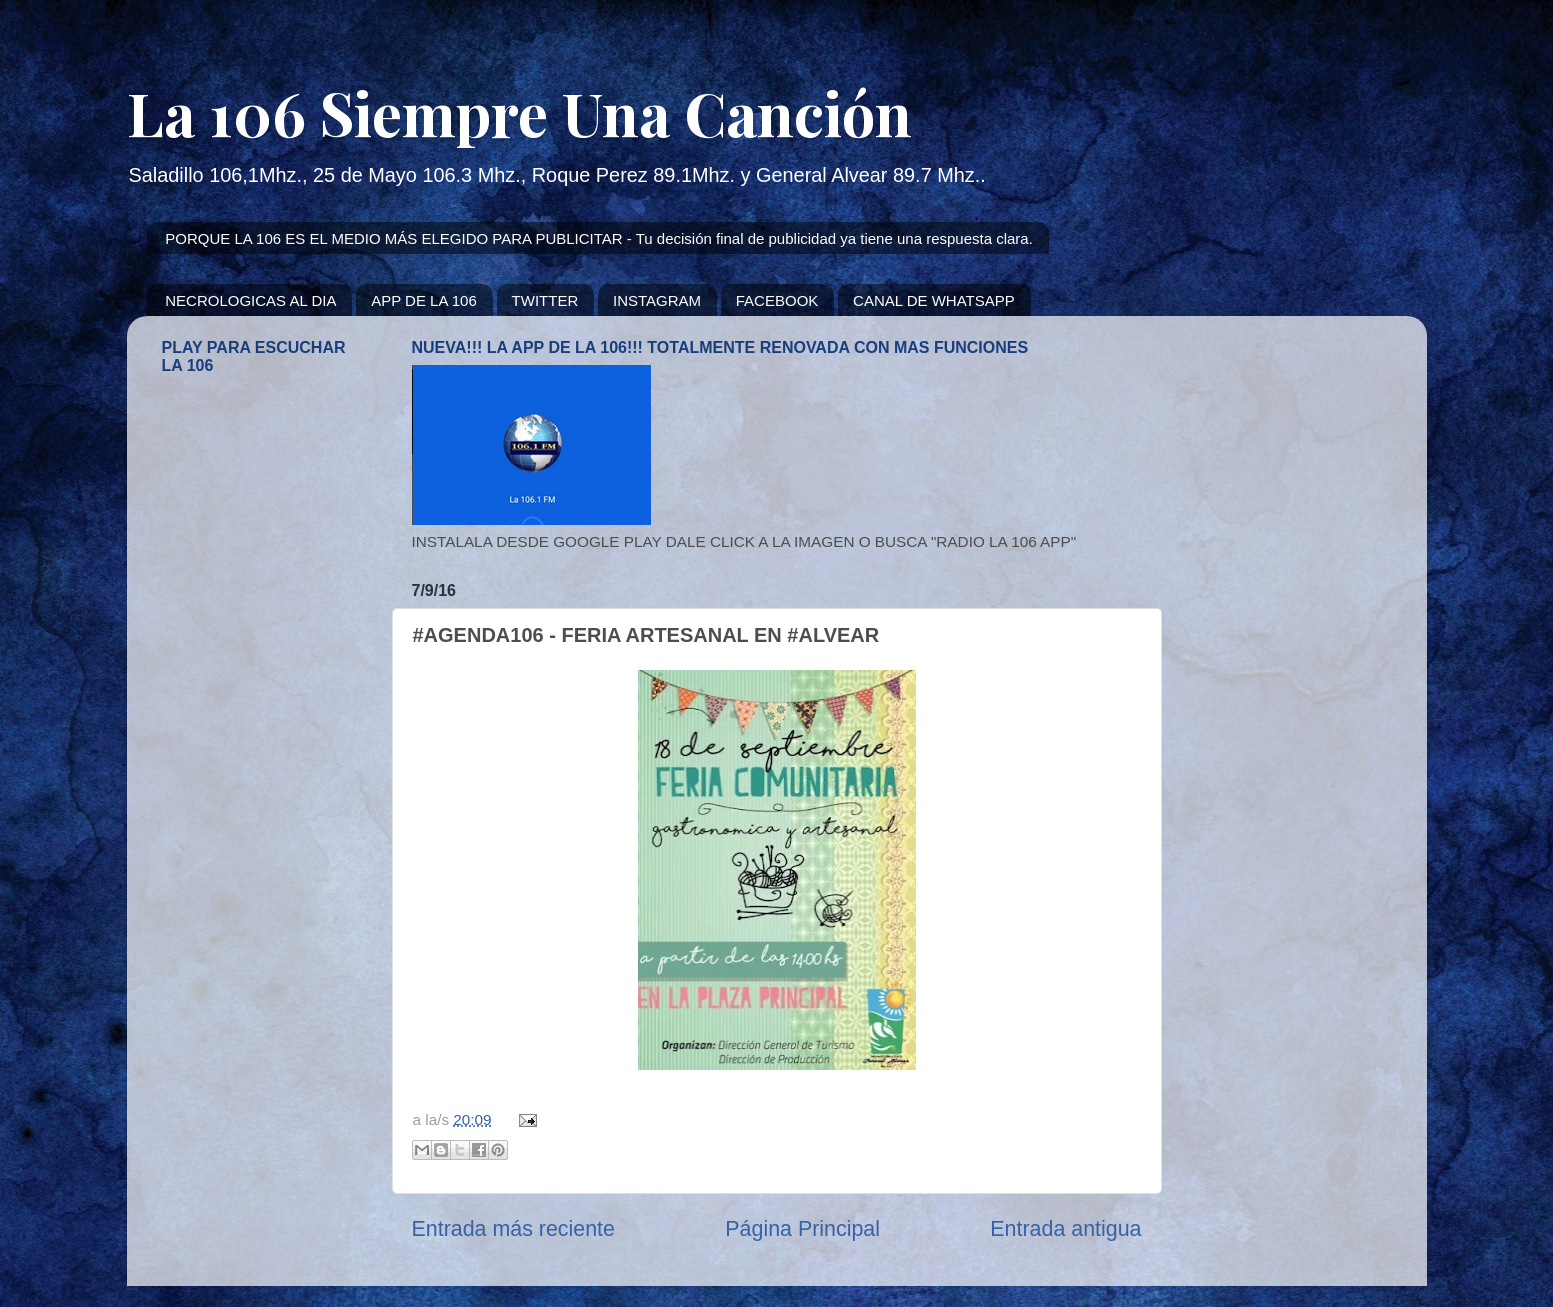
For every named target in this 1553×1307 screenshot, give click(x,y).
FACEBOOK (777, 300)
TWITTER (545, 300)
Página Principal (802, 1229)
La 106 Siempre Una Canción (519, 112)
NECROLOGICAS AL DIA (250, 300)
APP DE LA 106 (424, 300)
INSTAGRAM (657, 300)
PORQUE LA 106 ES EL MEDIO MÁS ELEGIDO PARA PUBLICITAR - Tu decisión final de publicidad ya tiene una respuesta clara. (599, 238)
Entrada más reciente (513, 1229)
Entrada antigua (1065, 1229)
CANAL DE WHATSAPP (934, 300)
